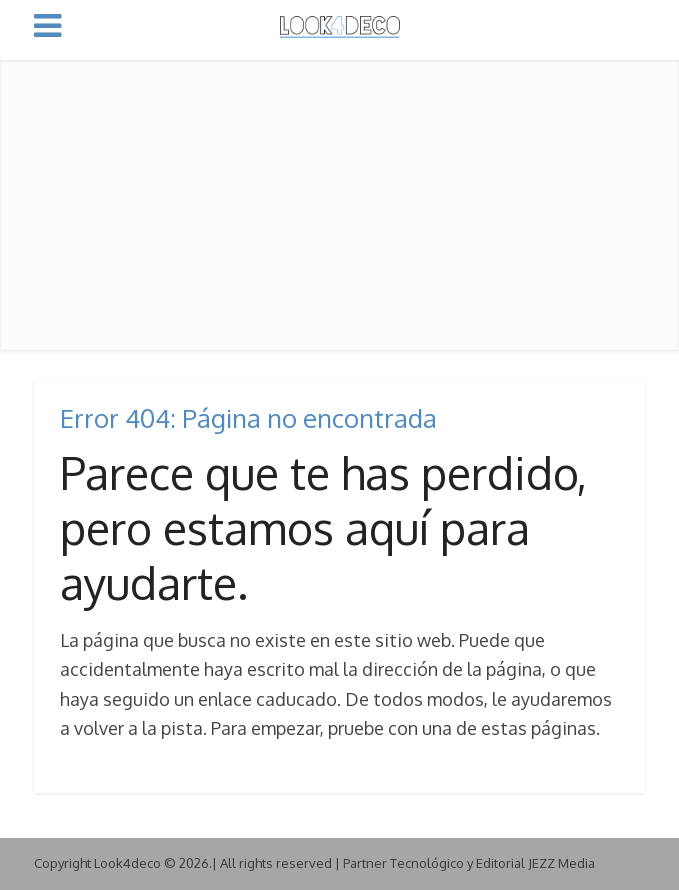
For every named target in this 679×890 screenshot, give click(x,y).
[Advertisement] (339, 200)
